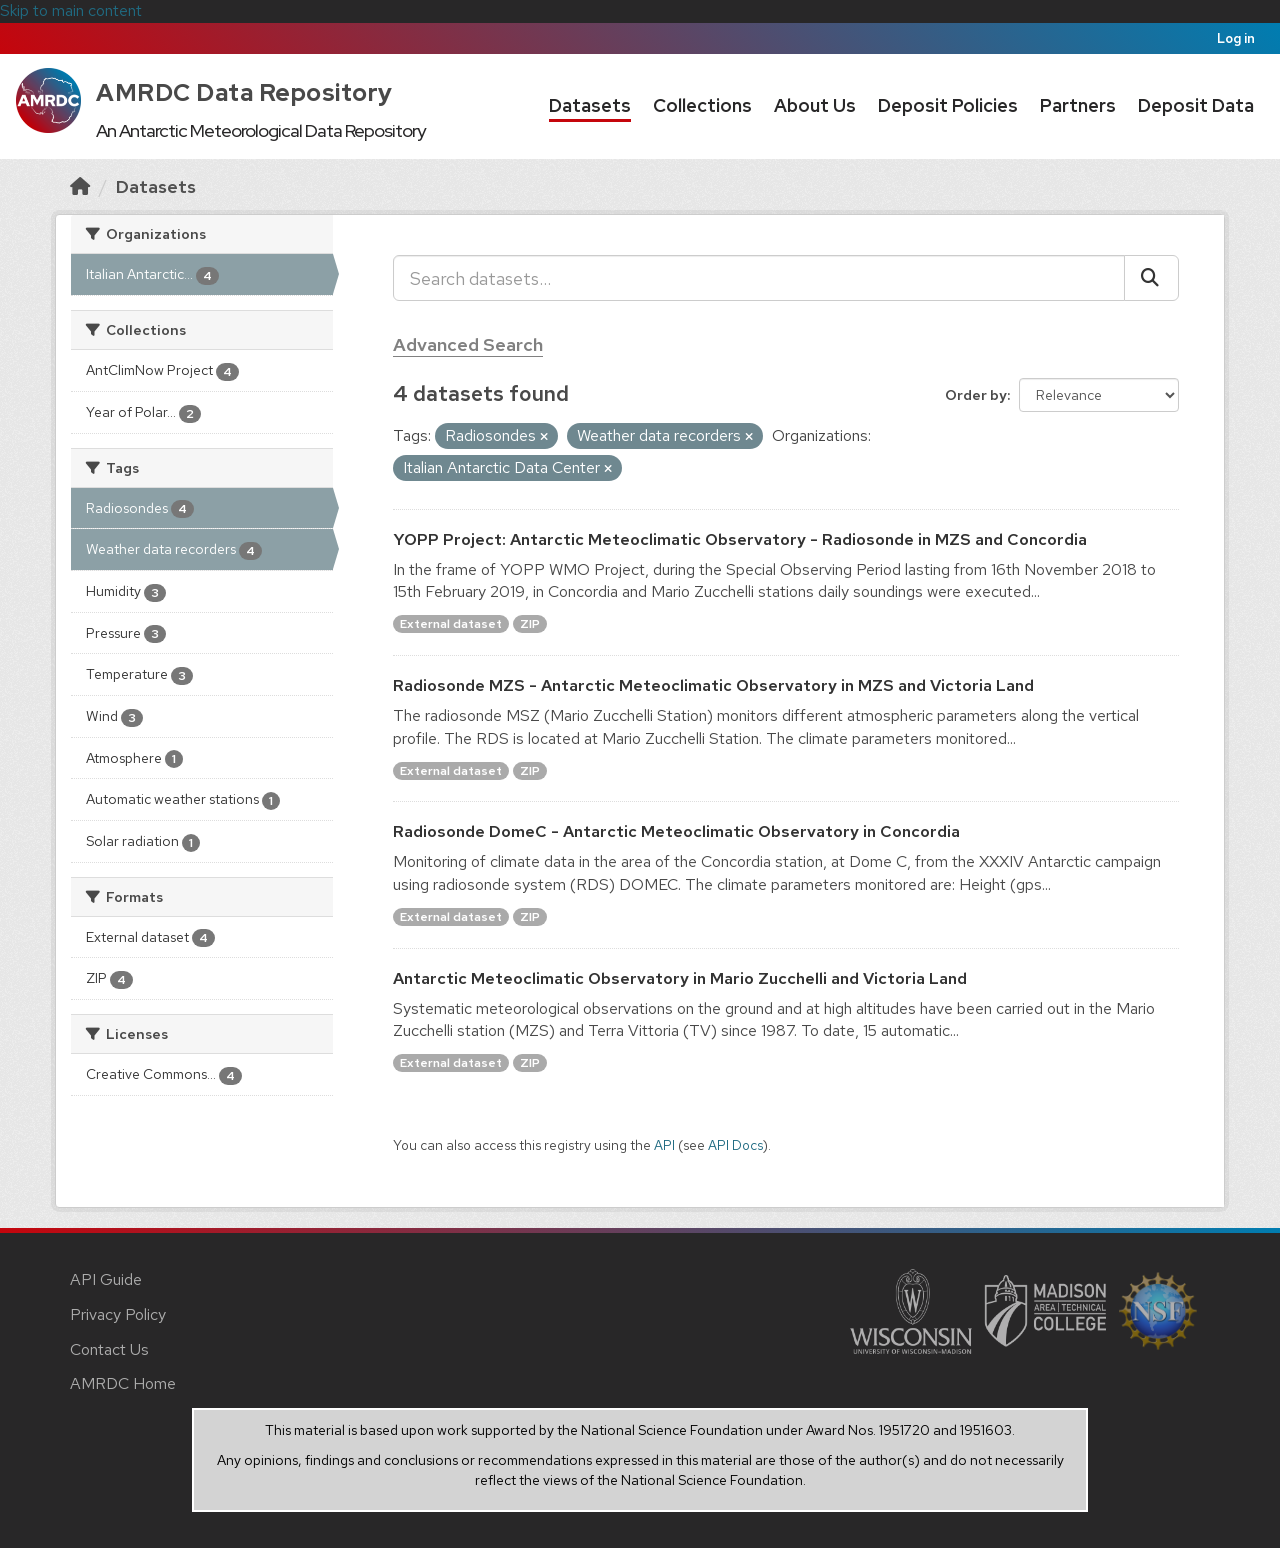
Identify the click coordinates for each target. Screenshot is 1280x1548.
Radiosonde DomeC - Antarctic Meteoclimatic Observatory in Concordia (676, 831)
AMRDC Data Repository (244, 92)
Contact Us (109, 1349)
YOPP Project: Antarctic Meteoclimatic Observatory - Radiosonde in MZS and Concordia (740, 539)
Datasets (590, 105)
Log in (1236, 38)
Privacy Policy (118, 1314)
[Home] (80, 186)
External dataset (451, 624)
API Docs (735, 1145)
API (664, 1145)
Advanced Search (468, 344)
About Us (815, 105)
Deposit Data (1196, 105)
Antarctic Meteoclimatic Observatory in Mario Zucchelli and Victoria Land (680, 978)
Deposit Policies (948, 105)
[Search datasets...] (759, 278)
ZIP (530, 624)
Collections (702, 105)
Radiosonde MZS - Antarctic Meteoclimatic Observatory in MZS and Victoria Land (713, 685)
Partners (1078, 105)
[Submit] (1151, 278)
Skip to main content (71, 10)
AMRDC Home (123, 1383)
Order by (976, 395)
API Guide (106, 1279)
